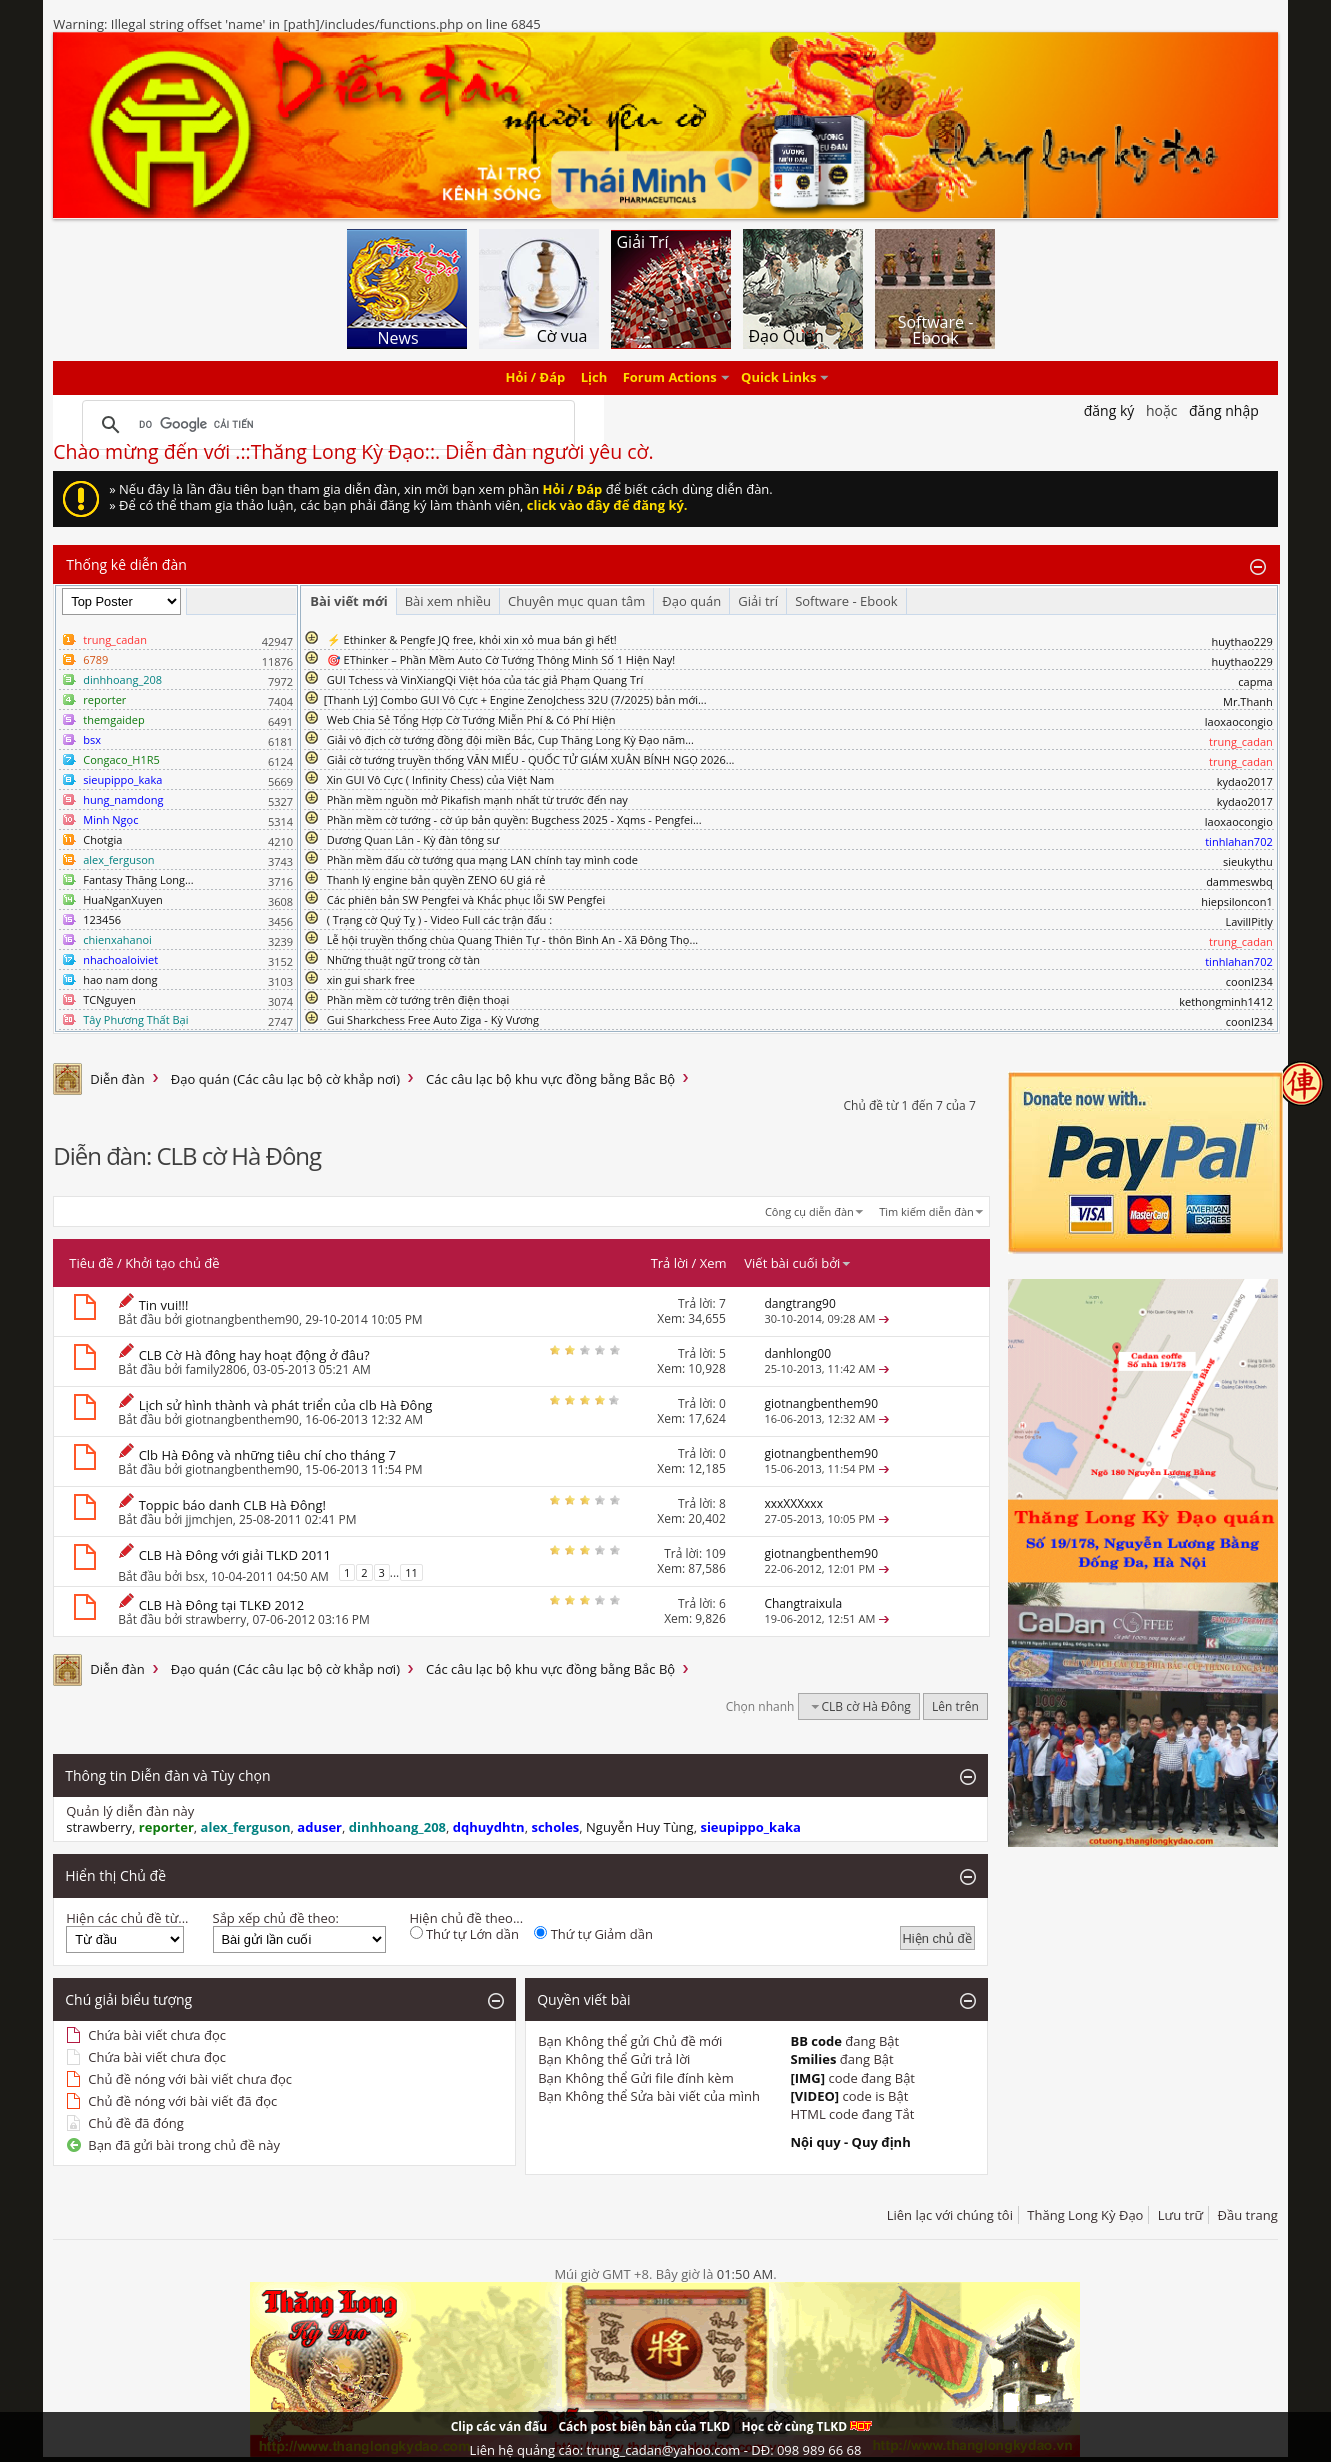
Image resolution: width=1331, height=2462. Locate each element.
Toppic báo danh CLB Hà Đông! (232, 1505)
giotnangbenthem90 (242, 1319)
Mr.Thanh (1248, 701)
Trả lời (670, 1263)
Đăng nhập (1224, 410)
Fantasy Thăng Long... (138, 879)
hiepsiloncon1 (1237, 901)
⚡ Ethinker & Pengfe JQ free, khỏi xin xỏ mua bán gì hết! (472, 639)
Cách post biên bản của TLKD (644, 2426)
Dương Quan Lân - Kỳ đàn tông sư (413, 839)
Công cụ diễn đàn (809, 1211)
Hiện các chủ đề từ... (127, 1918)
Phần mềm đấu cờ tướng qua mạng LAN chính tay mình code (482, 859)
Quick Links (778, 378)
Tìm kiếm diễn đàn (926, 1211)
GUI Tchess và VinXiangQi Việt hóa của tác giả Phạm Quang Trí (485, 679)
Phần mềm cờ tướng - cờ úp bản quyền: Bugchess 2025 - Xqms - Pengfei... (514, 819)
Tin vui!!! (164, 1305)
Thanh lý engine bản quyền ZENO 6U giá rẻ (436, 879)
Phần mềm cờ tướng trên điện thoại (418, 999)
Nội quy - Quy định (850, 2142)
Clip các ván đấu (499, 2426)
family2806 (215, 1369)
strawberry (215, 1619)
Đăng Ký (1109, 410)
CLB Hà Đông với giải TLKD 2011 (235, 1555)
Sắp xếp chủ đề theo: (276, 1918)
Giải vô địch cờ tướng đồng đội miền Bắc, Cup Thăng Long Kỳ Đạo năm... (510, 739)
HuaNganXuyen (123, 899)
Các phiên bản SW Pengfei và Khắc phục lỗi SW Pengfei (466, 899)
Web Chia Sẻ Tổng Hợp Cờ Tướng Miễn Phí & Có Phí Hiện (471, 719)
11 (411, 1572)
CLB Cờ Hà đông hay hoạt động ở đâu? (254, 1355)
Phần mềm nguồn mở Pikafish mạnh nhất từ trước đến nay (477, 799)
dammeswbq (1239, 881)
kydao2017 (1245, 781)
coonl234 (1249, 981)
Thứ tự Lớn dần (464, 1934)
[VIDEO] (814, 2096)
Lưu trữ (1180, 2215)
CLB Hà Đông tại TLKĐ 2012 (222, 1605)
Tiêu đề (91, 1263)
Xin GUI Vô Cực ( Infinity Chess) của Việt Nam (441, 779)
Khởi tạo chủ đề (172, 1263)
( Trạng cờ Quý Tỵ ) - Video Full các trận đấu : (439, 919)
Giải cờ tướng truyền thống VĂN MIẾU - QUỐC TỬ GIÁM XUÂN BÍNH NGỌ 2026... (531, 759)
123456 (102, 919)
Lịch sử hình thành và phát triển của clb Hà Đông (286, 1405)
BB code (816, 2041)
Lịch (594, 378)
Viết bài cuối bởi (798, 1263)
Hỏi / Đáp (536, 378)
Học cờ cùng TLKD (806, 2426)
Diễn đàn (117, 1079)
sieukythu (1248, 861)
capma (1255, 681)
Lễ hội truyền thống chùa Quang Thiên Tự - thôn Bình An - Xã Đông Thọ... (512, 939)
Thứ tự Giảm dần (593, 1934)
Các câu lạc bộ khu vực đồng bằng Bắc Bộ (550, 1079)
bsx (194, 1576)
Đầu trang (1248, 2215)
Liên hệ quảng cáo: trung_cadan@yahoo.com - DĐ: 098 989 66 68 (666, 2450)
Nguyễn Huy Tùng (640, 1827)
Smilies (813, 2059)
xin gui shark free (371, 979)
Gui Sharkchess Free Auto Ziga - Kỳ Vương (433, 1019)
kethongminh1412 (1226, 1001)
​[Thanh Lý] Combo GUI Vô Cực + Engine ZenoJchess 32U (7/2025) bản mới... (515, 699)
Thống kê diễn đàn (126, 564)
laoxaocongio (1239, 721)
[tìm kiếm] (325, 425)
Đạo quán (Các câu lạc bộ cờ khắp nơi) (285, 1079)
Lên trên (955, 1706)
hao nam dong (120, 979)
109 (715, 1553)
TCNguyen (109, 999)
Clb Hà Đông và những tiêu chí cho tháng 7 (267, 1455)
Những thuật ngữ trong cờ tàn (403, 959)
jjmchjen (208, 1519)
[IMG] (807, 2078)
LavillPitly (1248, 921)
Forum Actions (670, 378)
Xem (713, 1263)
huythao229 (1241, 641)
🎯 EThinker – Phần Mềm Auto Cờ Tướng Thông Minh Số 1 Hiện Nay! (501, 659)
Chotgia (102, 839)
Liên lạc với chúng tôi (950, 2215)
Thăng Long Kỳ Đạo (1085, 2215)
